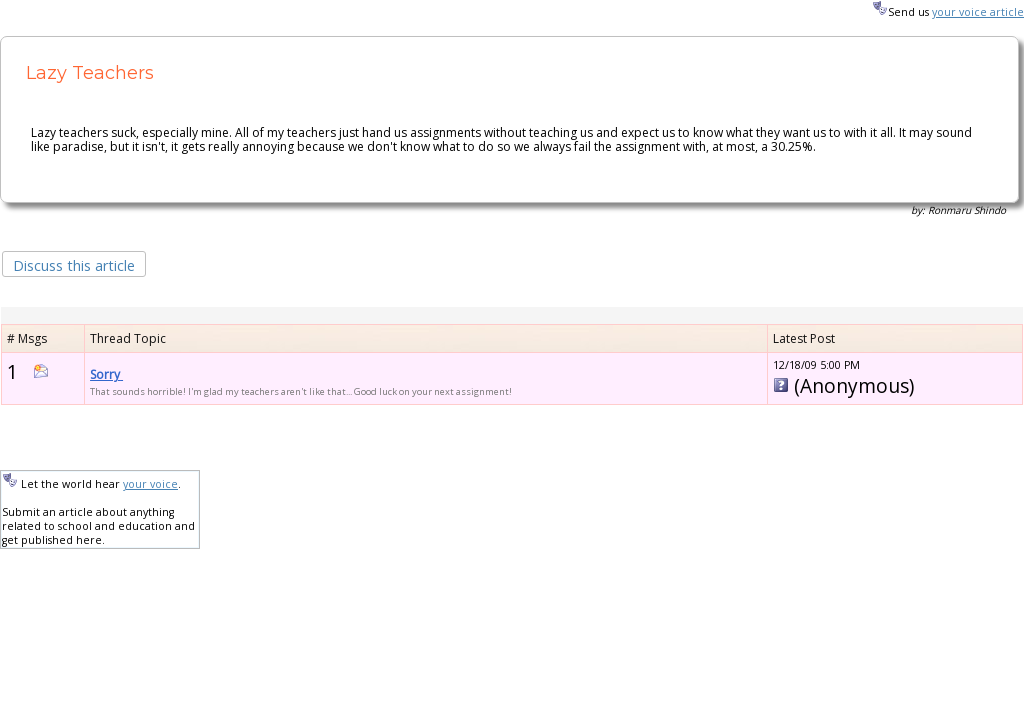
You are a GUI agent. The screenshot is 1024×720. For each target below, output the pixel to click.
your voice (150, 484)
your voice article (978, 12)
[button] (74, 263)
